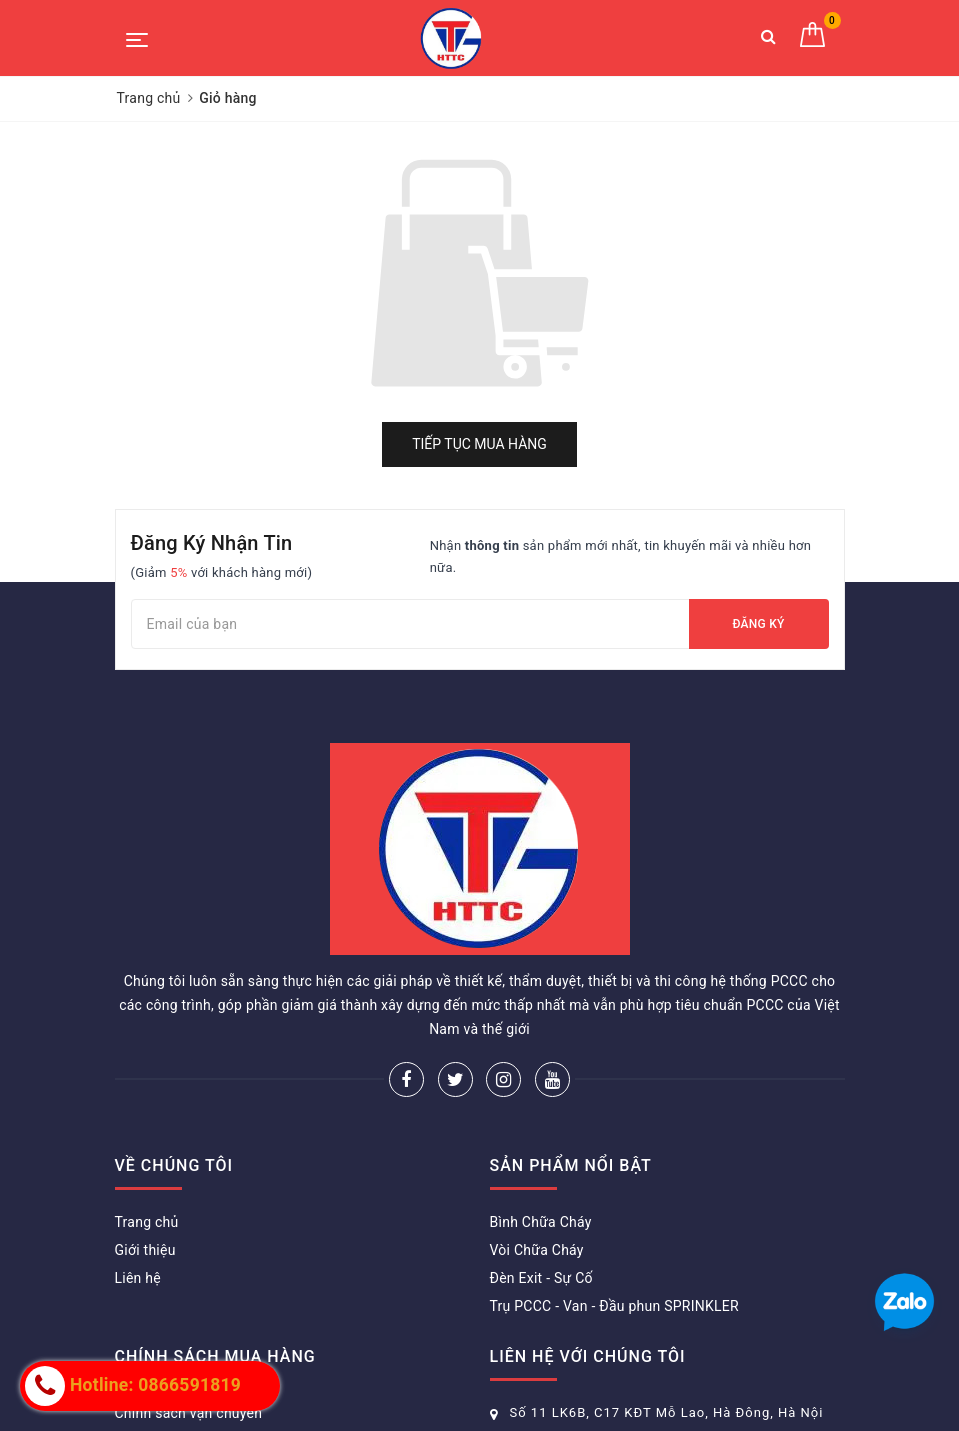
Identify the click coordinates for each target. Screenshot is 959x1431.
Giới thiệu (145, 1250)
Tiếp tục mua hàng (479, 444)
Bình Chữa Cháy (541, 1222)
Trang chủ (147, 1222)
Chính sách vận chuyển (189, 1413)
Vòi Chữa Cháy (537, 1250)
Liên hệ (138, 1278)
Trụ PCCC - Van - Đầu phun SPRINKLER (614, 1306)
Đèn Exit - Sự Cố (541, 1278)
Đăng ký (758, 624)
